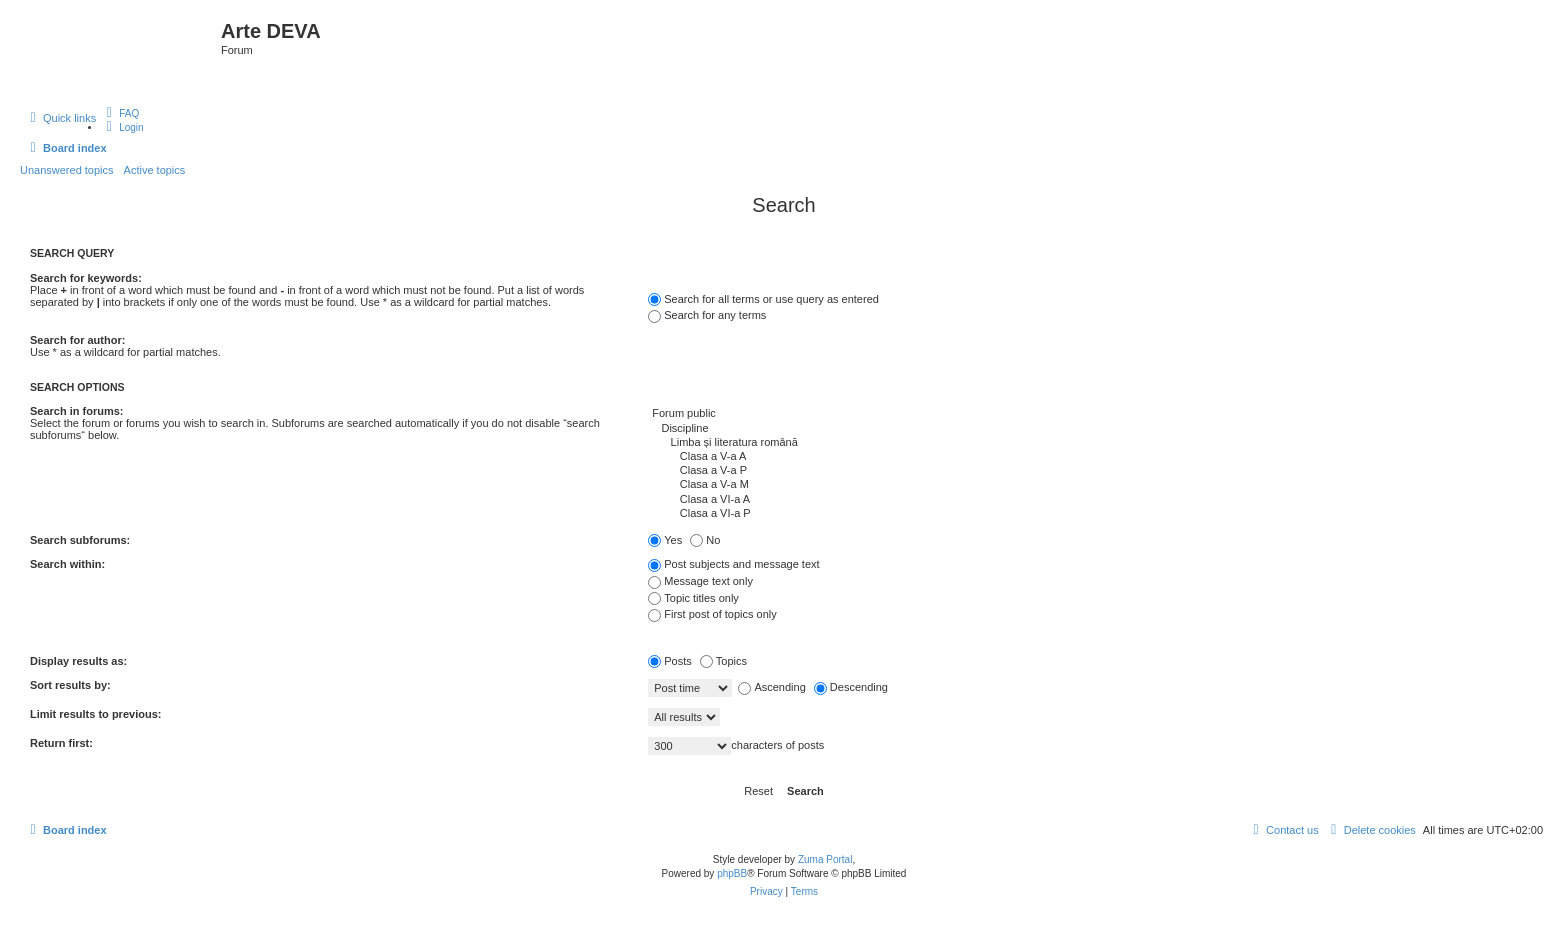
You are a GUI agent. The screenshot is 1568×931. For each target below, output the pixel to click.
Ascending (771, 687)
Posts (670, 661)
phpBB (732, 873)
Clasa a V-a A (1093, 457)
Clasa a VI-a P (1093, 514)
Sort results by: (70, 685)
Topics (723, 661)
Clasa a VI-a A (1093, 500)
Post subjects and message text (733, 564)
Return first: (61, 743)
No (705, 540)
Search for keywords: (86, 278)
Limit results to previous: (95, 714)
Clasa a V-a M (1093, 485)
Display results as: (78, 661)
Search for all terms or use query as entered (763, 299)
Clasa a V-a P (1093, 471)
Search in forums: (77, 411)
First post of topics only (712, 614)
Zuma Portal (825, 859)
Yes (665, 540)
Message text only (700, 581)
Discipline (1093, 429)
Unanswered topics (67, 170)
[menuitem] (120, 113)
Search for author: (77, 340)
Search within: (67, 564)
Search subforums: (80, 540)
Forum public (1093, 414)
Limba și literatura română (1093, 443)
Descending (851, 687)
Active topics (155, 170)
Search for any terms (707, 315)
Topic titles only (693, 598)
